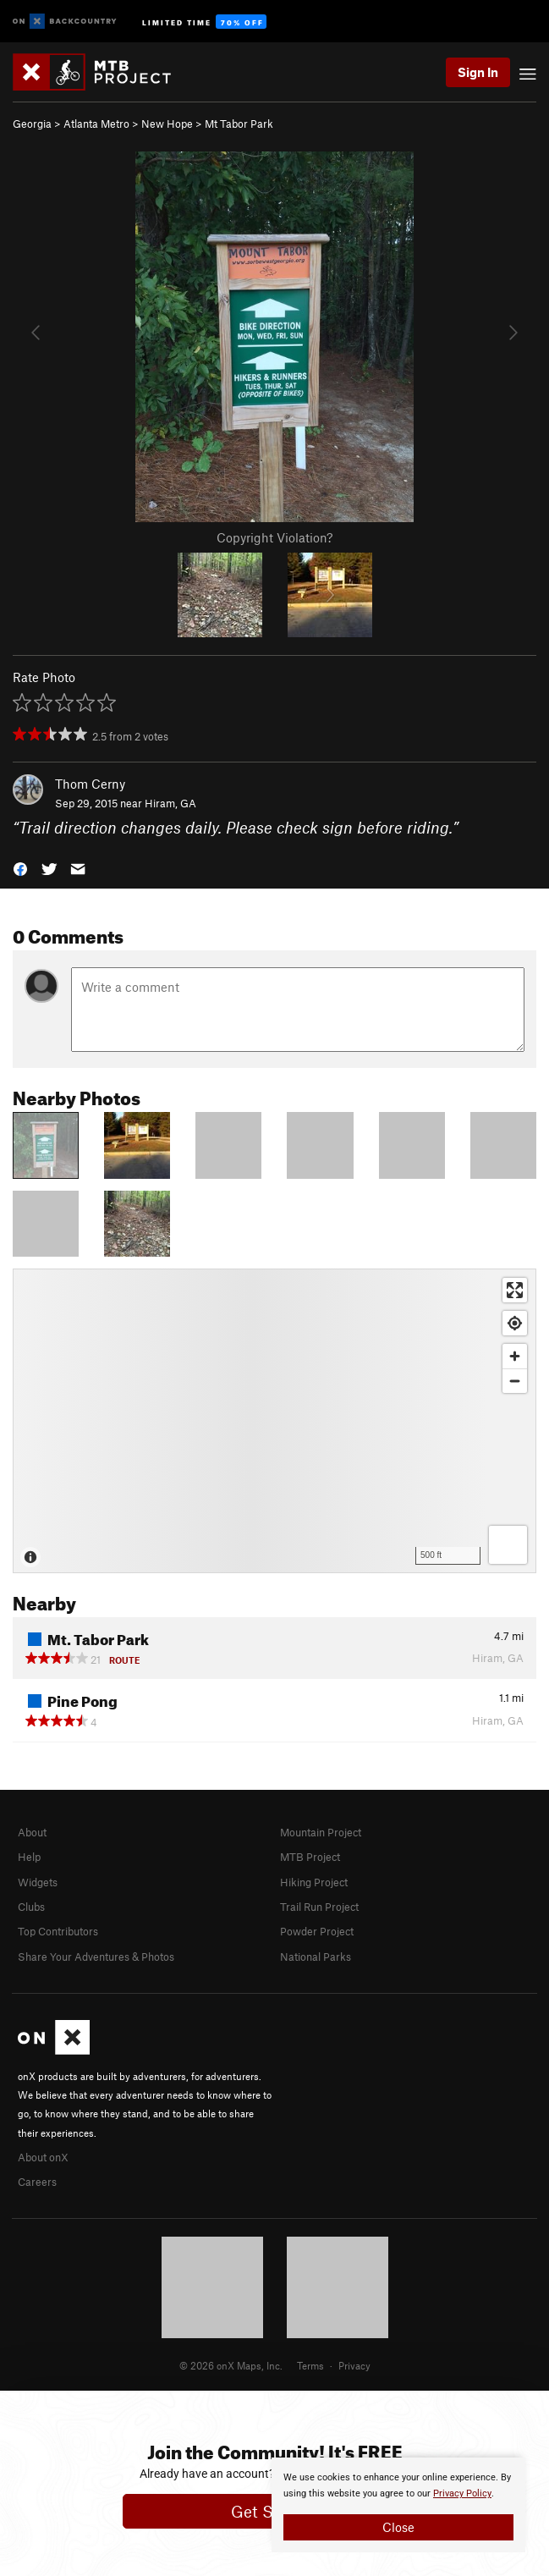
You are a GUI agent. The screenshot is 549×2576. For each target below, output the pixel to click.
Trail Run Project (319, 1906)
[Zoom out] (514, 1380)
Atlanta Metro (96, 123)
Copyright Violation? (274, 537)
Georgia (32, 123)
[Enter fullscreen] (514, 1290)
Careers (37, 2181)
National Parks (315, 1956)
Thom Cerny (90, 783)
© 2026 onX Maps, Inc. (231, 2365)
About (32, 1832)
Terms (310, 2365)
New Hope (167, 123)
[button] (20, 867)
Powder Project (317, 1931)
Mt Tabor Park (239, 123)
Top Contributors (58, 1931)
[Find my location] (514, 1323)
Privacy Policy (462, 2493)
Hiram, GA (170, 803)
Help (29, 1856)
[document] (398, 2504)
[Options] (508, 1545)
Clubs (31, 1906)
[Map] (274, 1420)
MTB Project (310, 1856)
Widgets (38, 1882)
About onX (43, 2157)
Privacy (354, 2365)
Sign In (478, 72)
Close (398, 2527)
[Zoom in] (514, 1356)
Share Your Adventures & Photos (96, 1956)
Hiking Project (314, 1882)
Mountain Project (320, 1832)
